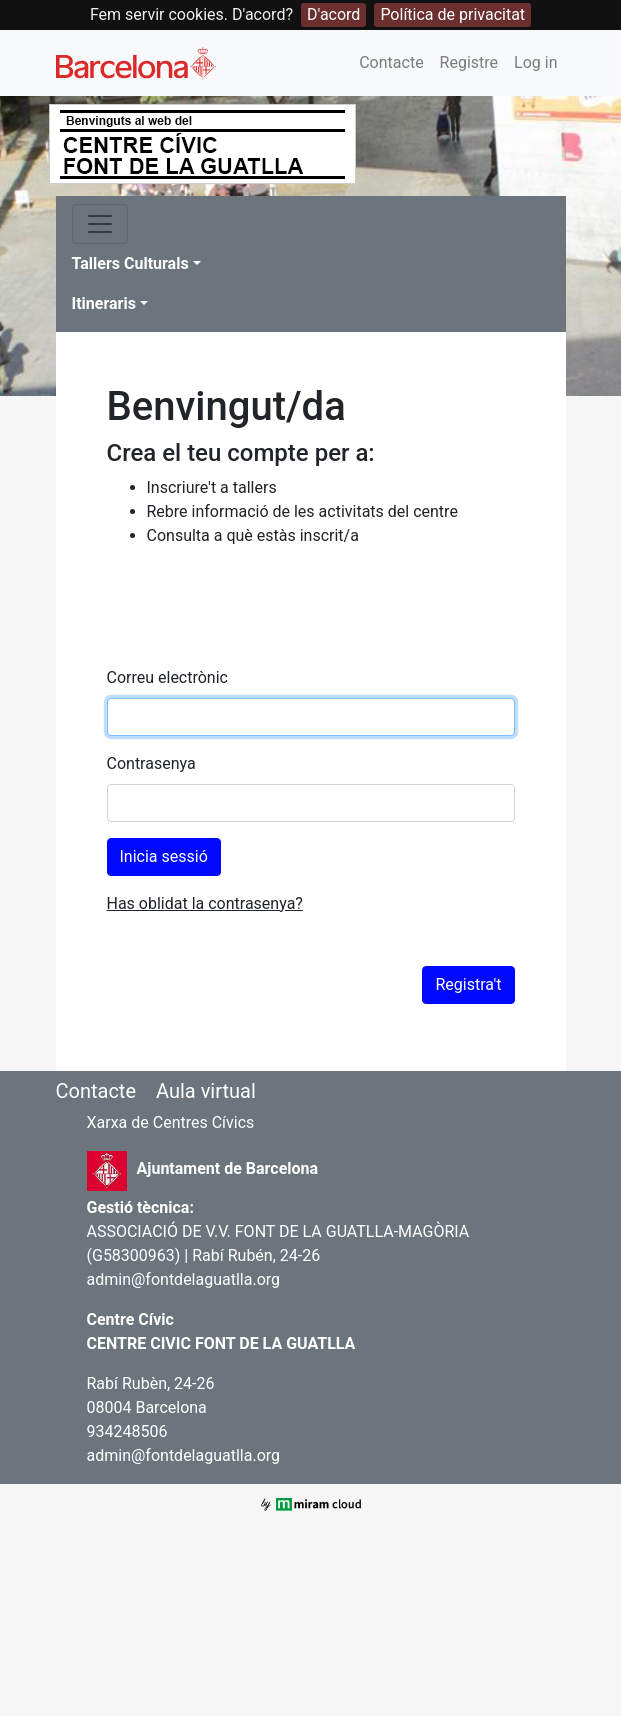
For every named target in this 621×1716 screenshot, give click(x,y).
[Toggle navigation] (100, 224)
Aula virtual (206, 1091)
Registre (469, 62)
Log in (535, 62)
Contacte (391, 62)
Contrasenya (151, 763)
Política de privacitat (452, 14)
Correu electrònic (167, 677)
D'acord (333, 14)
